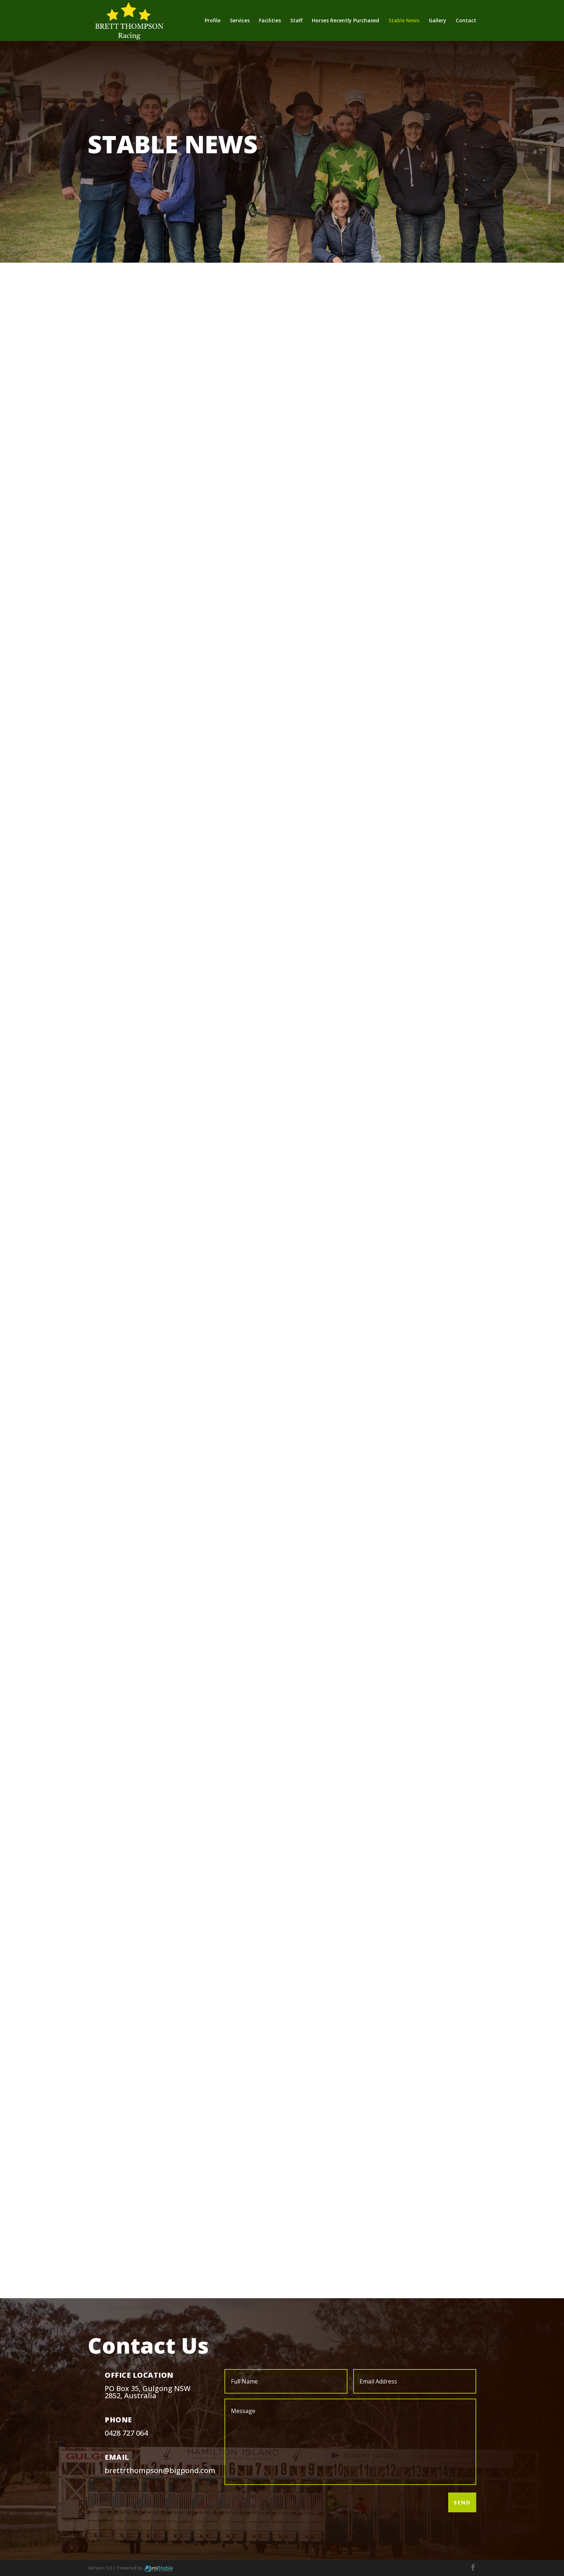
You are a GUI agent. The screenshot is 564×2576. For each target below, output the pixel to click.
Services (240, 21)
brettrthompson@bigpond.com (160, 2470)
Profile (212, 21)
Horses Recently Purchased (345, 21)
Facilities (270, 21)
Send (462, 2502)
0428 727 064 (126, 2433)
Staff (296, 21)
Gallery (437, 21)
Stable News (403, 21)
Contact (466, 21)
